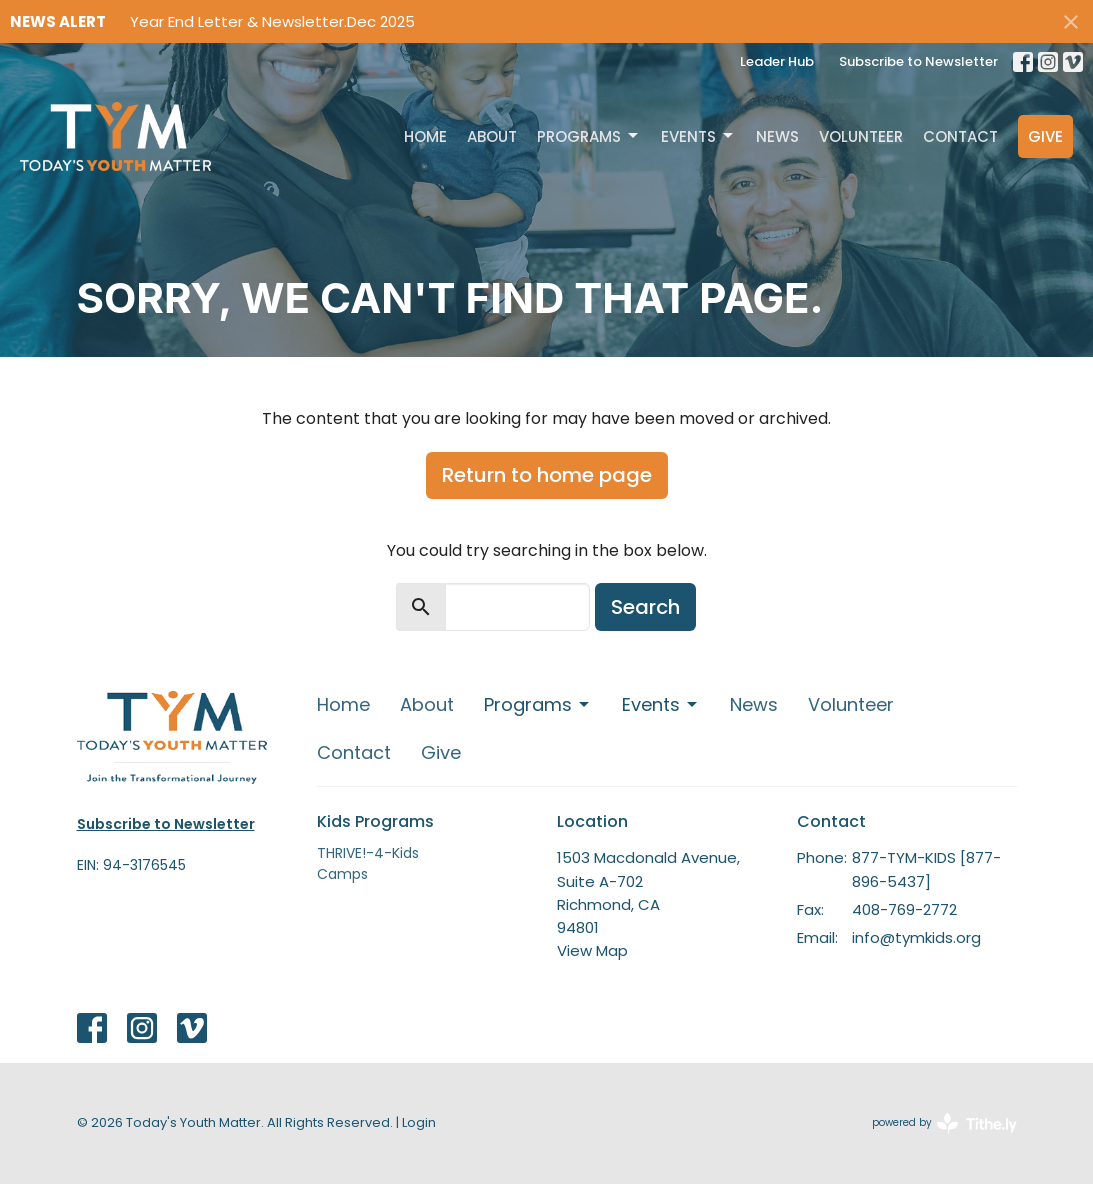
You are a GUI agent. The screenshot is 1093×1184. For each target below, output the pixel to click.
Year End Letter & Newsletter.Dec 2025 (272, 21)
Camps (342, 874)
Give (1045, 136)
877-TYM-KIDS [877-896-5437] (926, 869)
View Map (592, 950)
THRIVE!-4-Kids (368, 853)
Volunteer (861, 136)
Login (419, 1122)
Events (698, 136)
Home (425, 136)
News (777, 136)
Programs (589, 136)
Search (645, 607)
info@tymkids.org (916, 937)
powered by (944, 1123)
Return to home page (547, 475)
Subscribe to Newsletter (918, 61)
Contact (960, 136)
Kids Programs (375, 821)
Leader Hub (777, 61)
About (492, 136)
